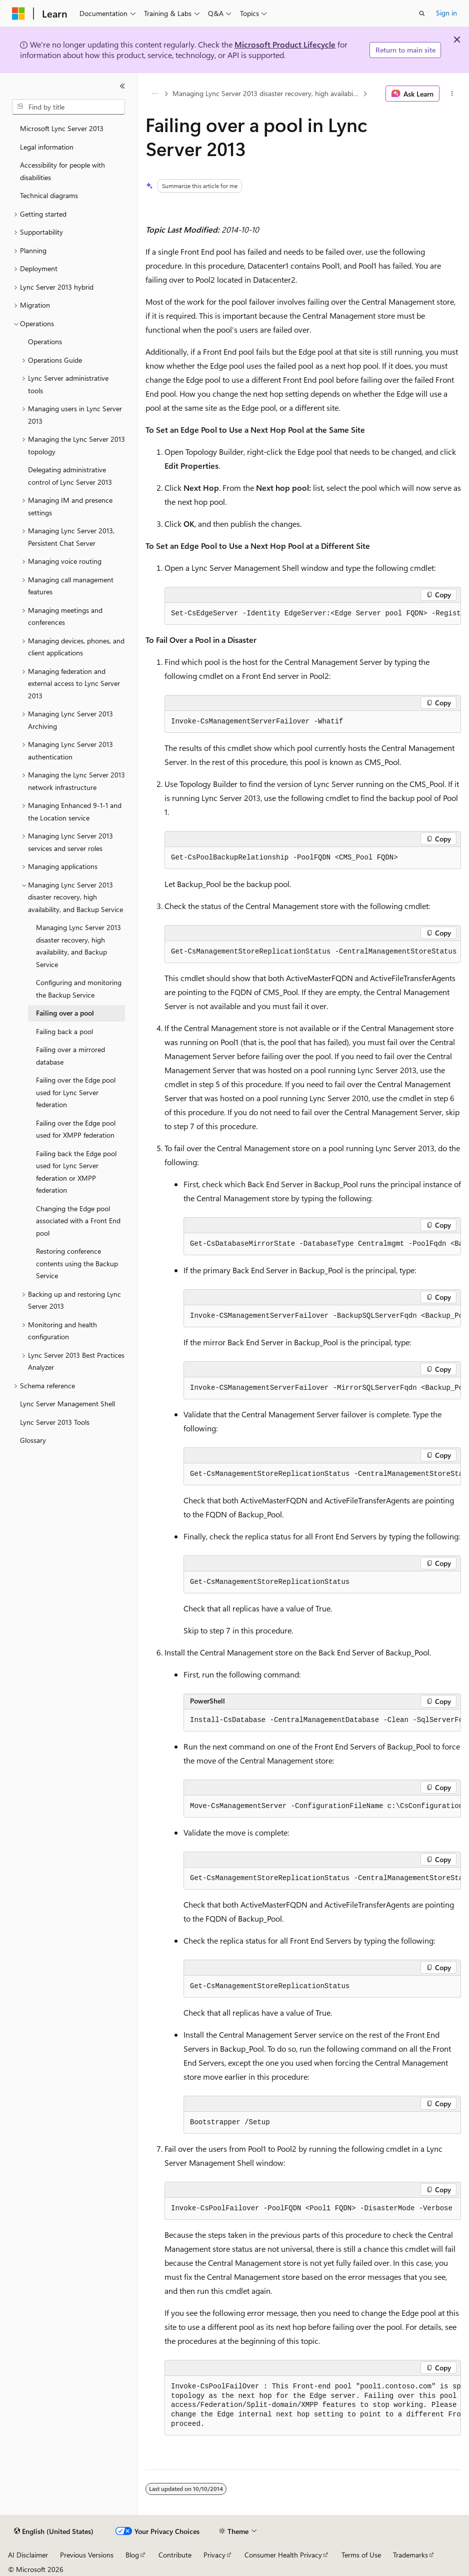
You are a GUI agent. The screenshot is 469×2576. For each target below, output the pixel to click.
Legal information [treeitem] (47, 147)
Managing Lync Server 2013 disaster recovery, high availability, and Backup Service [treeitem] (78, 946)
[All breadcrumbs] (154, 94)
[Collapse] (122, 86)
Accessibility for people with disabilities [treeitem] (62, 171)
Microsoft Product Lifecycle (285, 44)
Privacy (215, 2554)
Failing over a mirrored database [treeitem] (70, 1056)
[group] (312, 614)
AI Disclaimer (28, 2554)
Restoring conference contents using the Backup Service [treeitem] (77, 1263)
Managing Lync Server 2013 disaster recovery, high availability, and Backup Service (266, 93)
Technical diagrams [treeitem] (49, 195)
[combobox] (68, 107)
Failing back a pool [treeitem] (64, 1031)
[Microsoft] (18, 13)
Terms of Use (361, 2554)
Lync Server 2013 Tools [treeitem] (55, 1422)
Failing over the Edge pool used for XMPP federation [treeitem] (76, 1129)
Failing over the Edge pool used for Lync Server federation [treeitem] (76, 1092)
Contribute (175, 2554)
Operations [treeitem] (45, 341)
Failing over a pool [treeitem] (65, 1013)
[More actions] (452, 94)
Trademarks (410, 2554)
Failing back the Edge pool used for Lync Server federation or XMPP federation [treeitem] (76, 1172)
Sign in (446, 13)
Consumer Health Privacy (283, 2554)
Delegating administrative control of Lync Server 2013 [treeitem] (70, 476)
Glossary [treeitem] (33, 1440)
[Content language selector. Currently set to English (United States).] (54, 2531)
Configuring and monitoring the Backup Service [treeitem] (79, 989)
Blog (132, 2554)
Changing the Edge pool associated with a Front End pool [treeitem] (78, 1221)
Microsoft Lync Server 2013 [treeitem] (62, 128)
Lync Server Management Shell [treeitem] (67, 1403)
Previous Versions (87, 2554)
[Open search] (422, 14)
